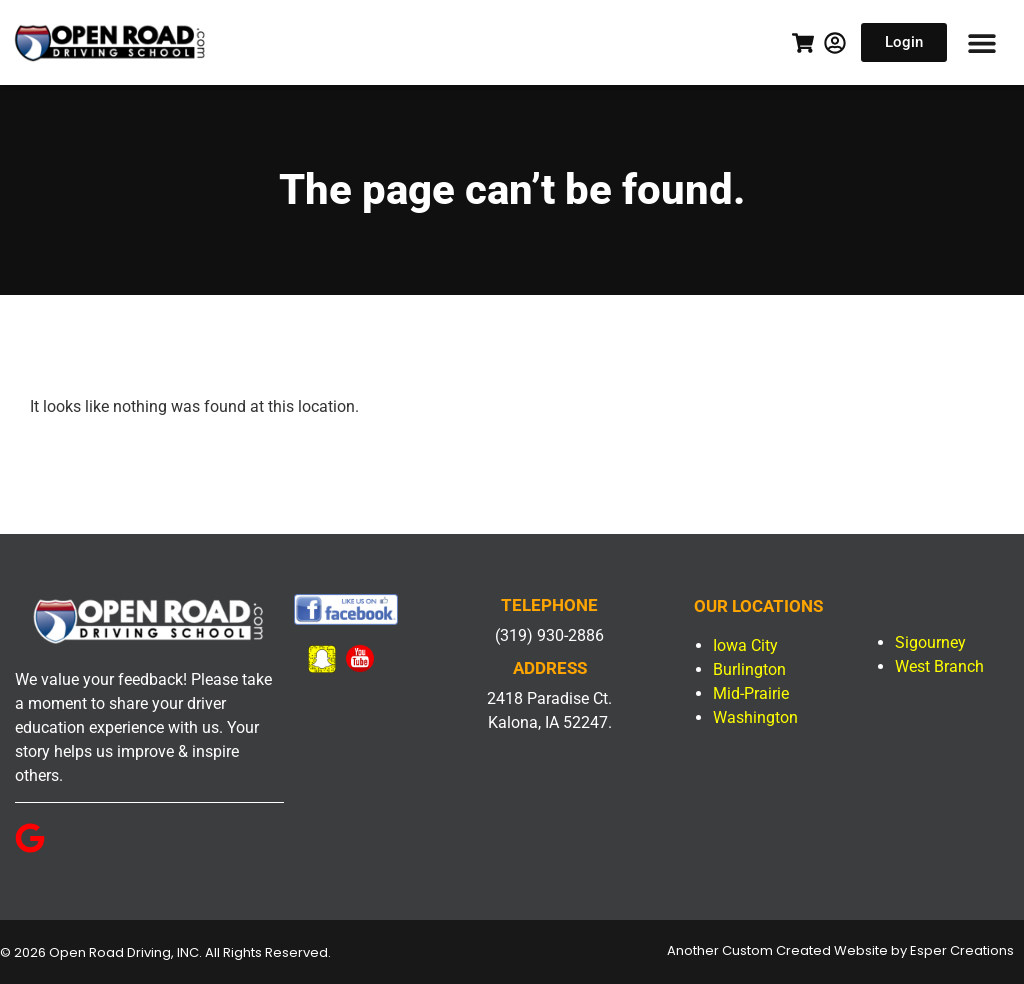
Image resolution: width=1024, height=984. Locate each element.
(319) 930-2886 (549, 635)
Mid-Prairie (751, 693)
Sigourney (930, 642)
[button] (981, 42)
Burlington (749, 669)
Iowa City (745, 645)
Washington (755, 717)
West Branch (939, 666)
